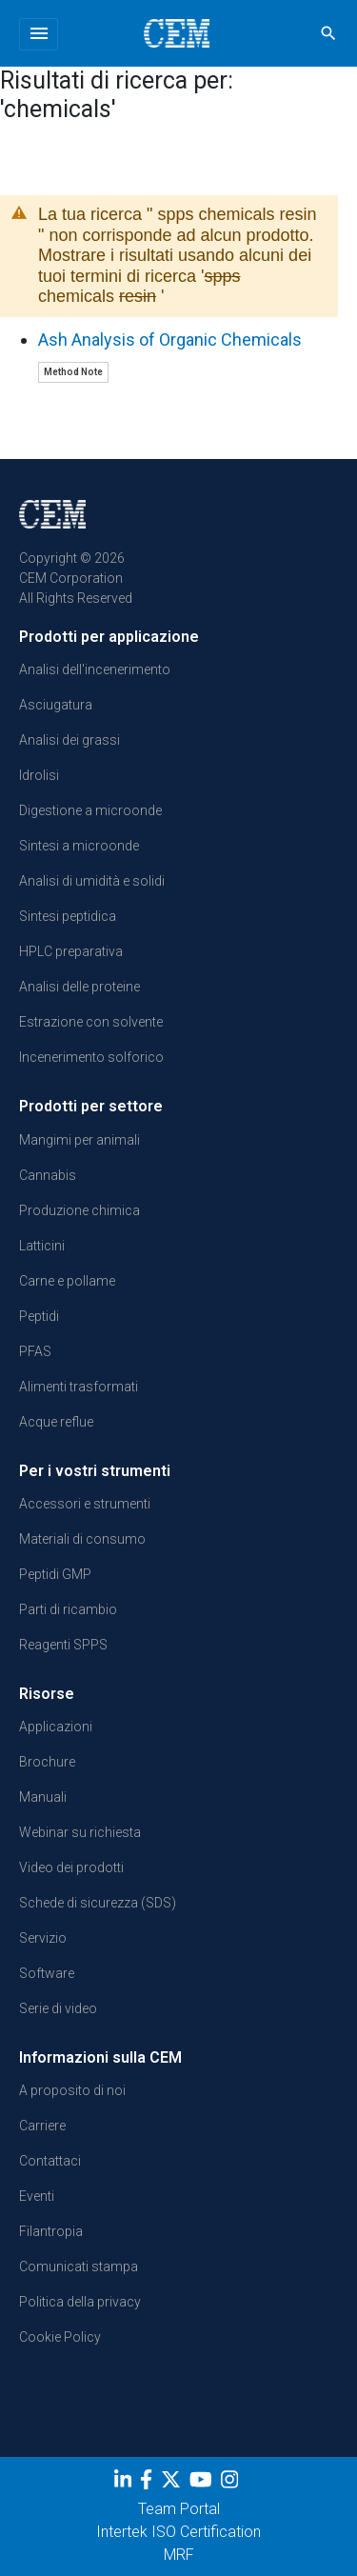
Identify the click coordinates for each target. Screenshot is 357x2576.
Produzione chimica (79, 1210)
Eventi (36, 2196)
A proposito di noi (72, 2090)
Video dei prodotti (71, 1867)
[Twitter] (173, 2483)
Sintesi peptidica (67, 916)
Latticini (42, 1245)
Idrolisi (39, 775)
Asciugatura (55, 704)
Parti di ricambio (68, 1609)
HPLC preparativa (71, 951)
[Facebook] (148, 2483)
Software (46, 1973)
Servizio (43, 1938)
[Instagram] (232, 2483)
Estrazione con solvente (91, 1021)
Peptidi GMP (55, 1574)
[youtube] (203, 2483)
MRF (179, 2555)
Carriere (42, 2125)
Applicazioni (55, 1726)
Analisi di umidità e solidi (92, 881)
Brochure (47, 1761)
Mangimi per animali (79, 1140)
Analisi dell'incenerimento (94, 669)
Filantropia (51, 2231)
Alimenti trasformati (78, 1386)
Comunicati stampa (78, 2266)
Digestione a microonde (90, 810)
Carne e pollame (67, 1280)
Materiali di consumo (82, 1539)
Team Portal (179, 2509)
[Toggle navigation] (38, 34)
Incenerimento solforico (91, 1057)
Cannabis (47, 1175)
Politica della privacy (80, 2301)
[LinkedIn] (125, 2483)
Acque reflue (56, 1421)
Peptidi (39, 1316)
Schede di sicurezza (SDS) (97, 1902)
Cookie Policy (60, 2337)
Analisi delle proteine (79, 986)
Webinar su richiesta (80, 1832)
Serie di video (58, 2008)
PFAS (35, 1351)
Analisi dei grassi (69, 740)
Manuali (43, 1797)
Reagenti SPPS (63, 1644)
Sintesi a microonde (79, 845)
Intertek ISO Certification (178, 2532)
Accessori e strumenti (84, 1503)
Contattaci (50, 2160)
